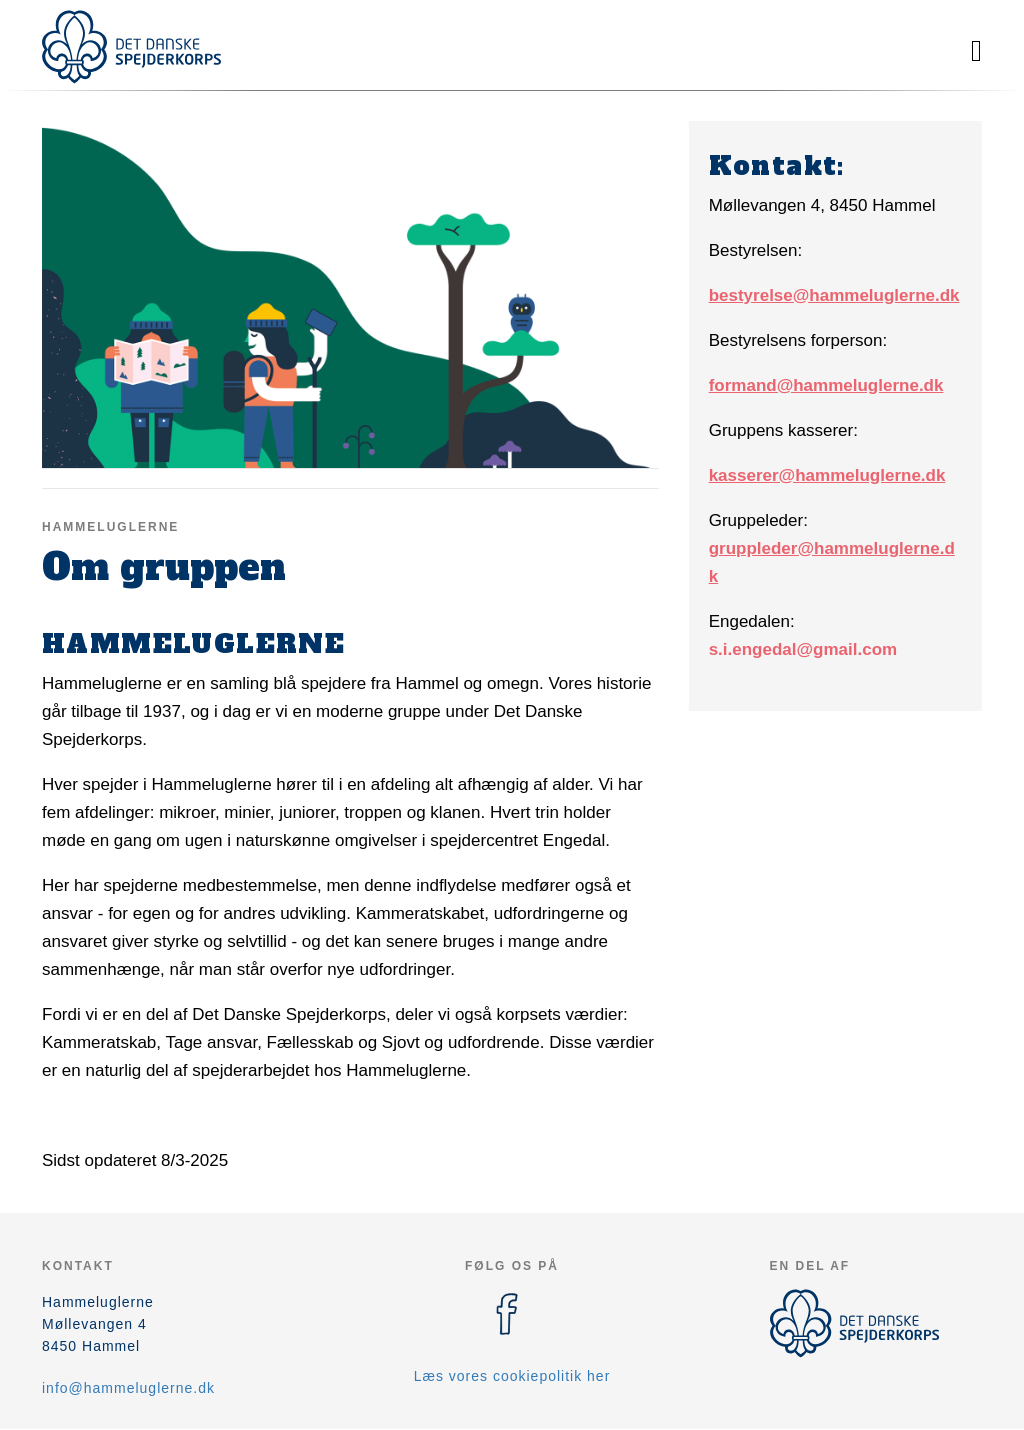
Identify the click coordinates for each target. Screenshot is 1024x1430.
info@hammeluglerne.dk (128, 1388)
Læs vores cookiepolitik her (512, 1376)
